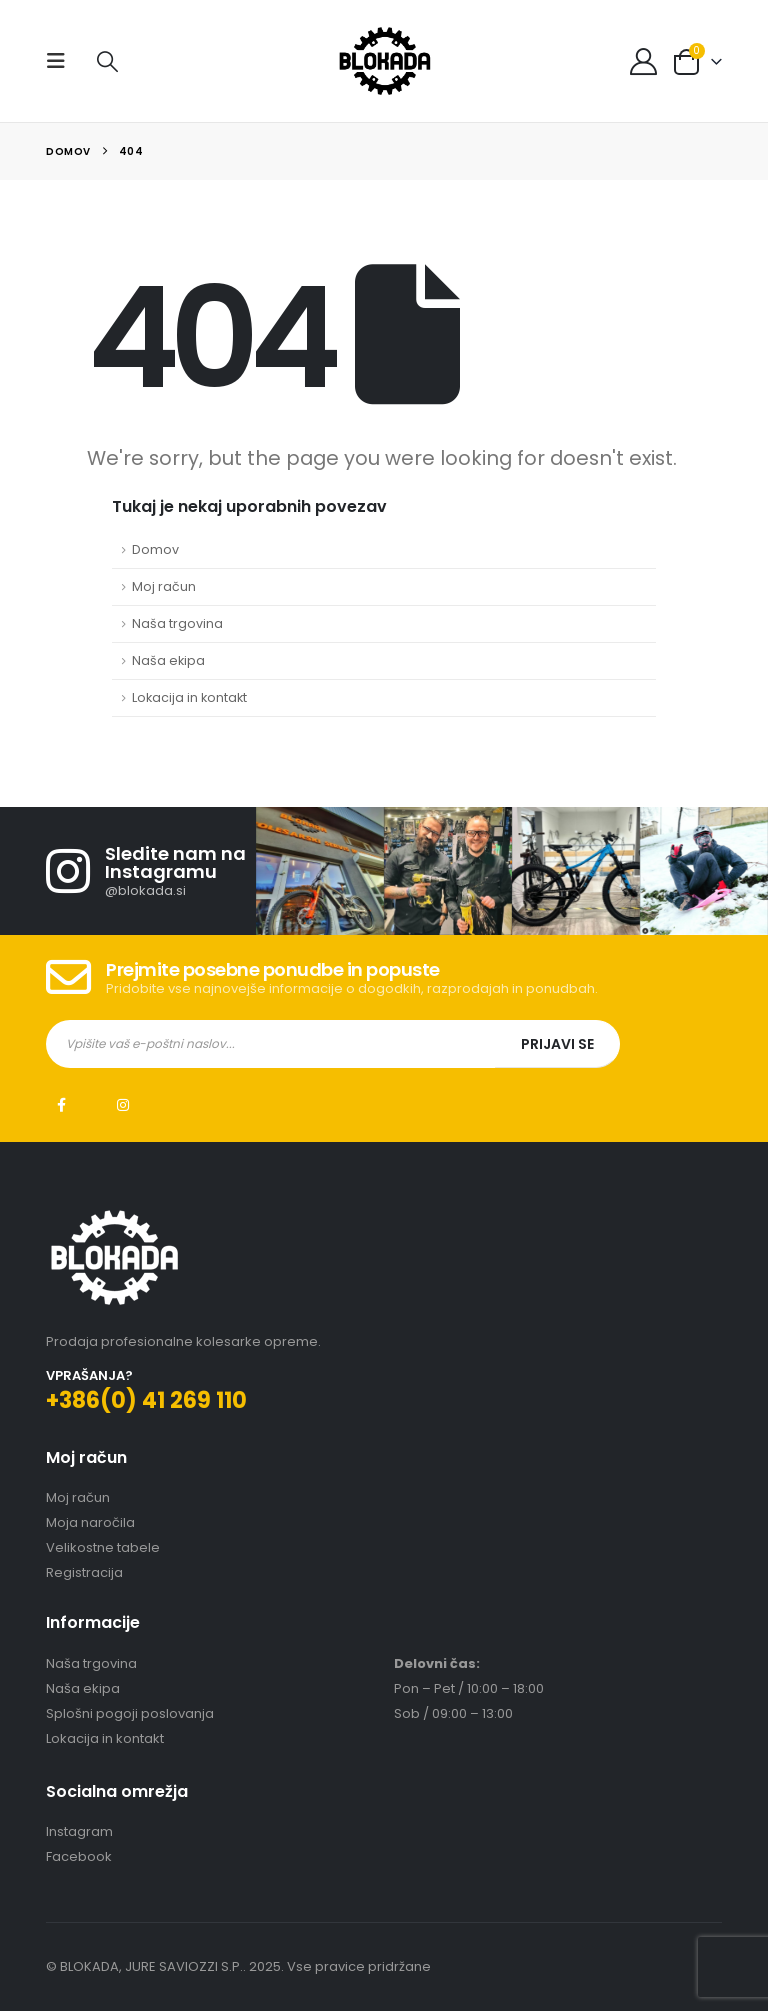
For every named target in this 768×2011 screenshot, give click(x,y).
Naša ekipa (168, 660)
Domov (155, 549)
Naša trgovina (177, 623)
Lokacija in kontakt (189, 697)
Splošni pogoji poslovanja (130, 1713)
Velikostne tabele (103, 1547)
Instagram (123, 1105)
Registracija (84, 1572)
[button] (62, 61)
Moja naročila (90, 1522)
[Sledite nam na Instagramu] (151, 871)
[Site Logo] (384, 61)
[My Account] (644, 61)
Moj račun (164, 586)
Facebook (61, 1105)
